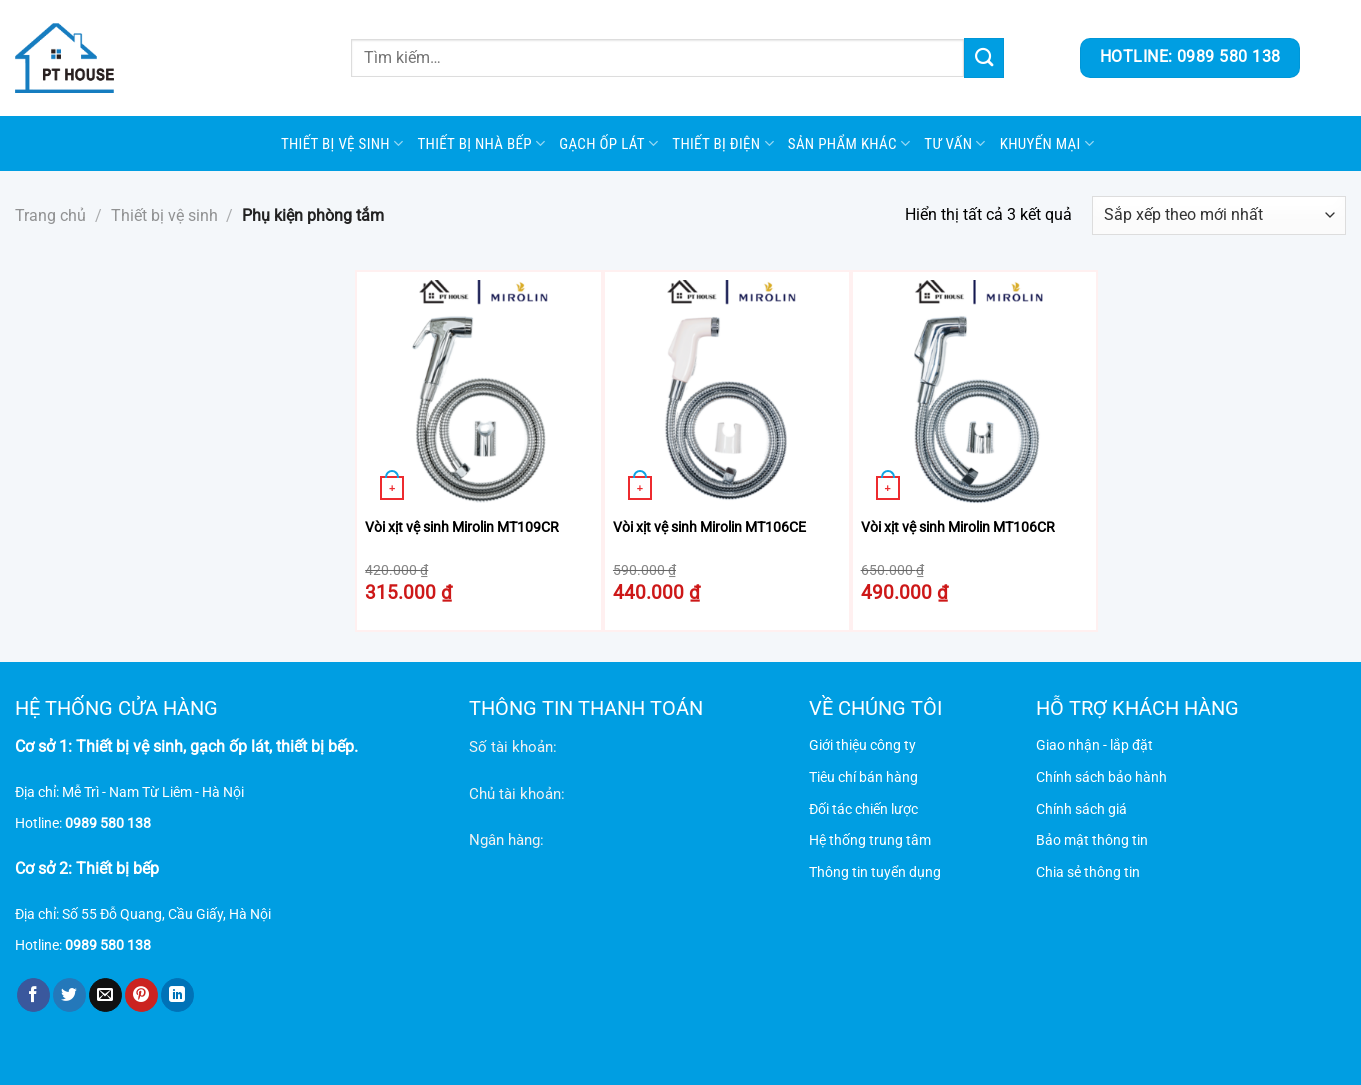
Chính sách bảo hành (1101, 777)
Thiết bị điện (722, 143)
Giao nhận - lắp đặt (1094, 745)
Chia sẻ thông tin (1088, 872)
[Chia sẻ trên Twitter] (69, 995)
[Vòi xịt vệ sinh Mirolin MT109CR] (479, 394)
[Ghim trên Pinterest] (141, 995)
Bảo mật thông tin (1092, 840)
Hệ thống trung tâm (870, 840)
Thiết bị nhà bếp (481, 143)
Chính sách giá (1081, 809)
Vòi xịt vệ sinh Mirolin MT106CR (958, 527)
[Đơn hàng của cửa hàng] (1219, 215)
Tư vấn (954, 143)
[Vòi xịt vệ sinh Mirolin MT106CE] (727, 394)
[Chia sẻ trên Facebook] (33, 995)
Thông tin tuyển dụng (875, 872)
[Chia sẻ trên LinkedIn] (177, 995)
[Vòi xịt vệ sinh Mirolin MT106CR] (975, 394)
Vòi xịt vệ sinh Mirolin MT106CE (709, 527)
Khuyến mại (1047, 143)
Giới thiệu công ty (862, 745)
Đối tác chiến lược (863, 809)
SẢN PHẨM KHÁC (849, 143)
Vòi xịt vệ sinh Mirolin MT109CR (462, 527)
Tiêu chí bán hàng (863, 777)
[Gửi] (984, 57)
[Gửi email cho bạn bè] (105, 995)
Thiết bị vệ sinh (342, 143)
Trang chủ (50, 215)
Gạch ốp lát (608, 143)
